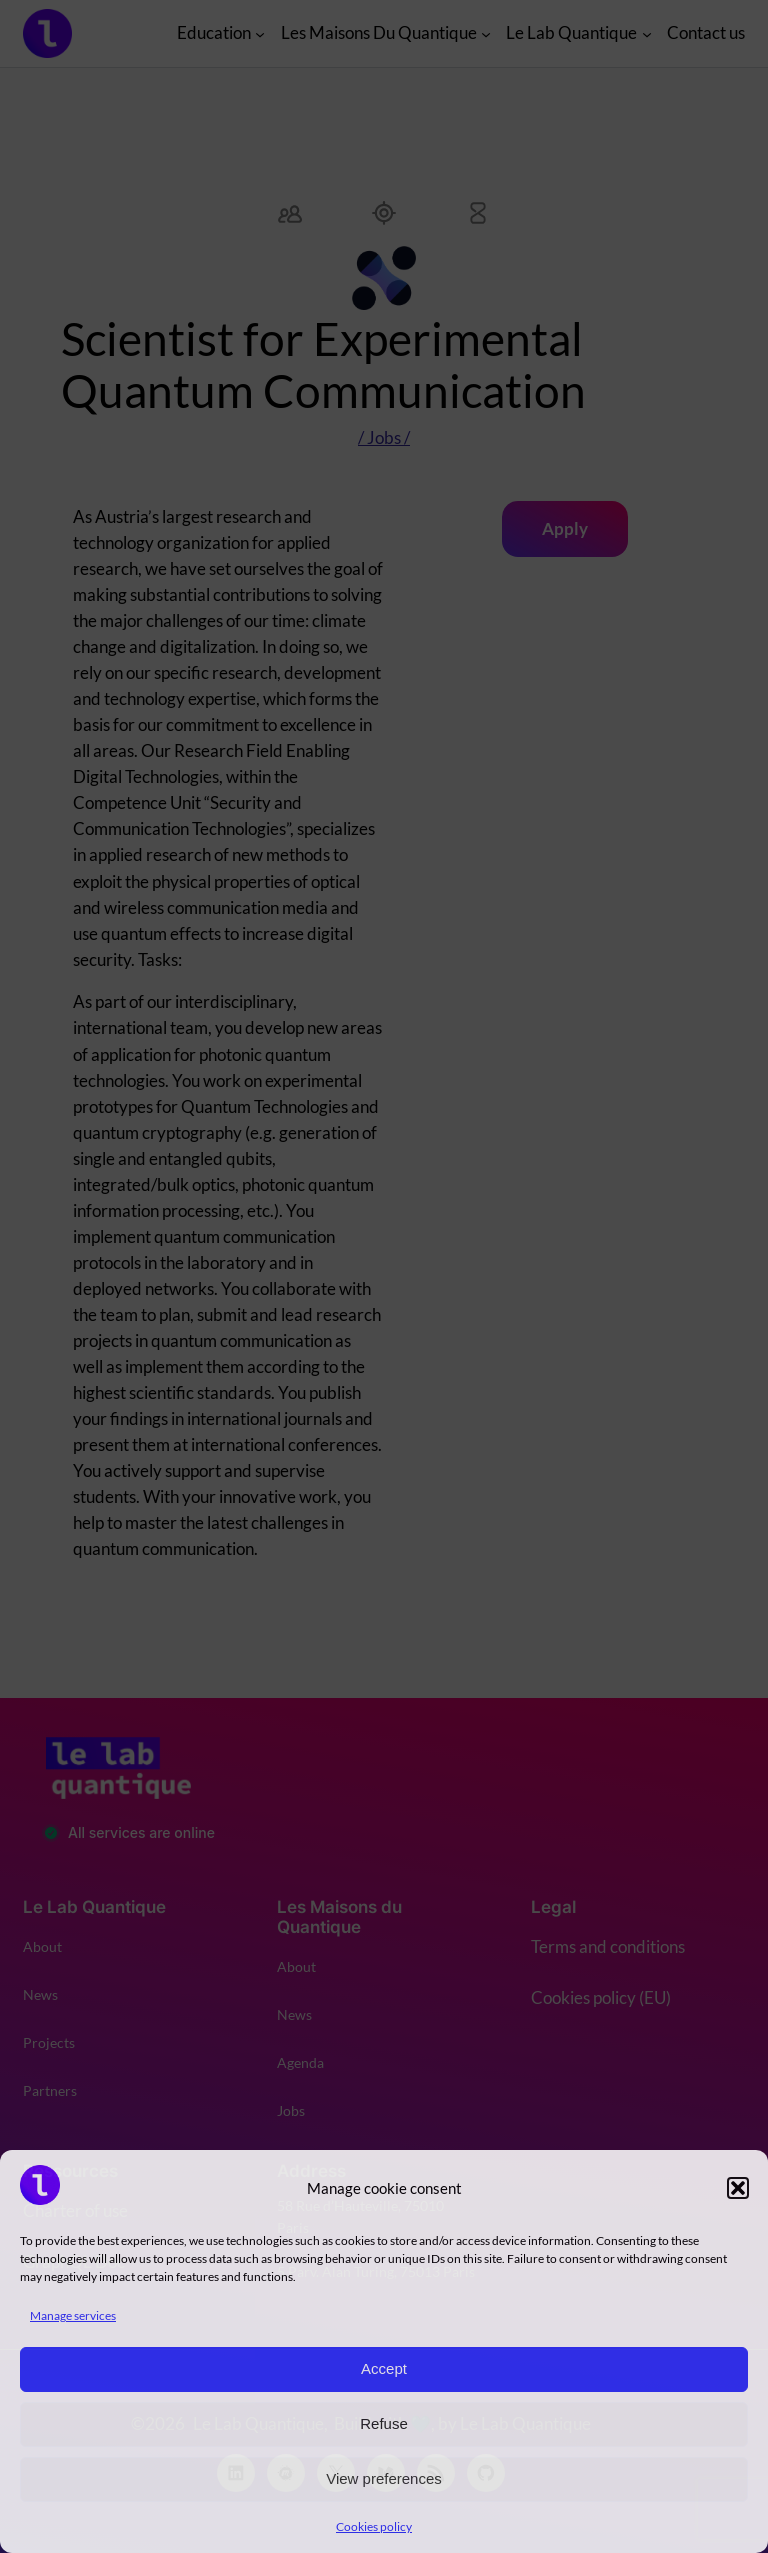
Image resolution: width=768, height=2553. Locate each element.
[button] (738, 2188)
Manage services (73, 2315)
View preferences (384, 2478)
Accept (384, 2368)
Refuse (384, 2423)
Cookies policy (374, 2526)
